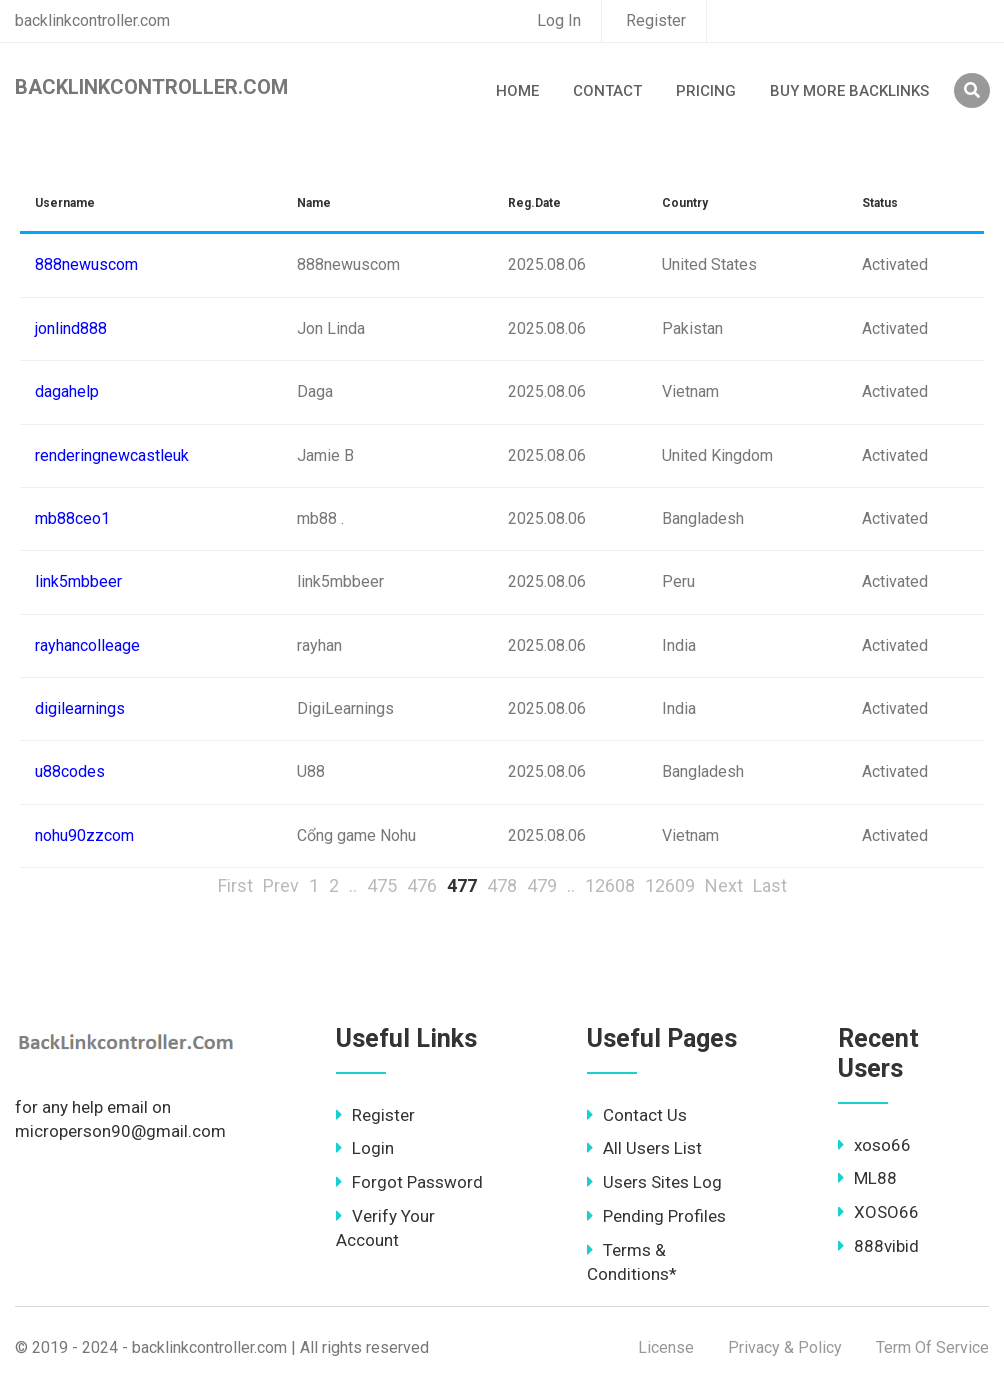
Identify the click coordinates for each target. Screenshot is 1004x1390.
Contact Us (637, 1115)
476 (422, 885)
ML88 (867, 1178)
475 (382, 885)
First (235, 885)
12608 (610, 885)
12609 (670, 885)
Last (770, 885)
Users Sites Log (654, 1182)
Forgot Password (409, 1182)
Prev (281, 885)
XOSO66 (878, 1212)
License (666, 1347)
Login (365, 1148)
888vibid (878, 1246)
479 (542, 885)
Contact (607, 91)
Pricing (706, 91)
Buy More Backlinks (849, 91)
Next (724, 885)
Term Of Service (932, 1347)
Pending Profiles (656, 1216)
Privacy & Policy (785, 1347)
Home (517, 91)
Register (656, 20)
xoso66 (874, 1145)
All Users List (644, 1148)
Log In (559, 20)
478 (502, 885)
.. (353, 885)
